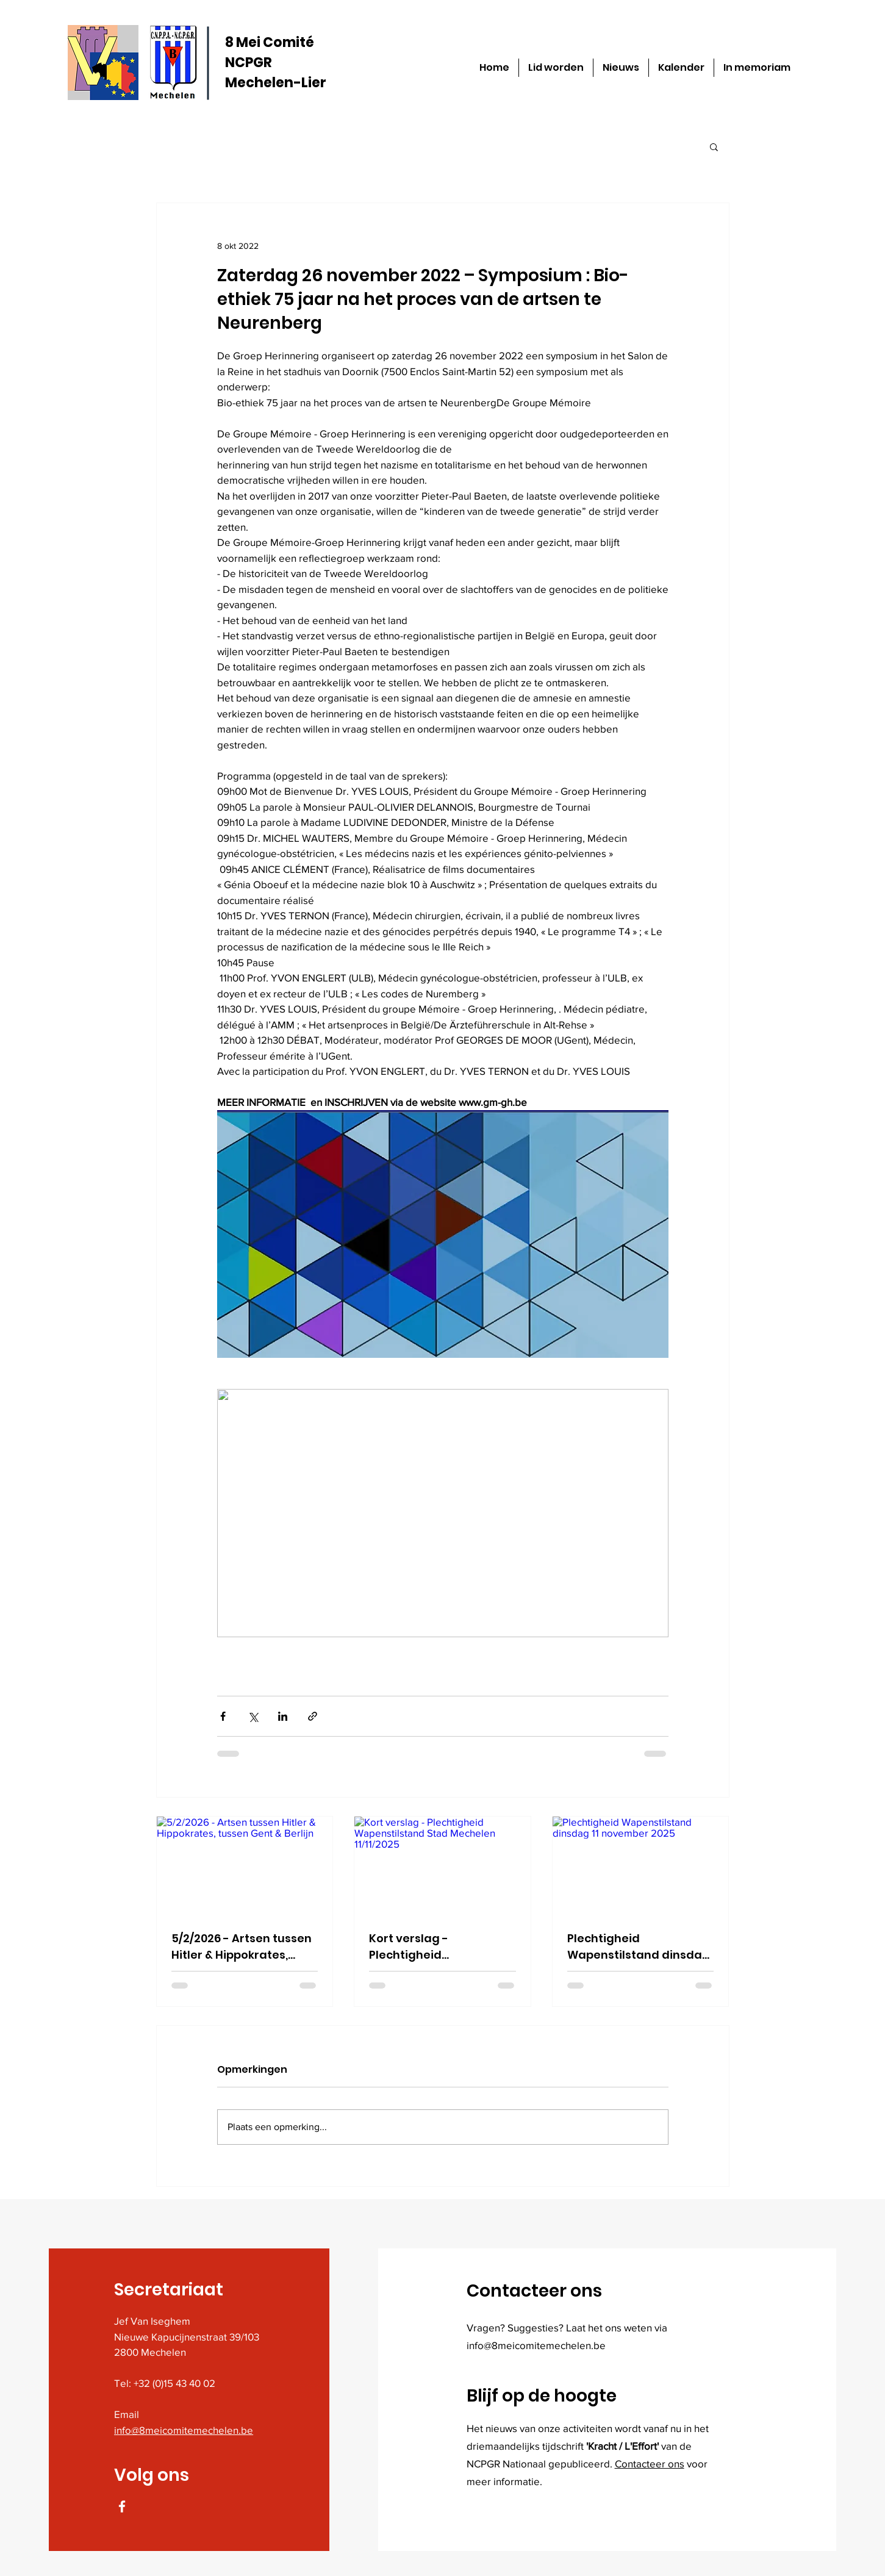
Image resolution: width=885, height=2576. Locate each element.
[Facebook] (122, 2506)
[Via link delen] (312, 1716)
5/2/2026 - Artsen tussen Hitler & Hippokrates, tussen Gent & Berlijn (241, 1947)
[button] (714, 146)
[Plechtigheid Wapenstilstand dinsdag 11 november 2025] (641, 1866)
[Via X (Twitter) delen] (253, 1716)
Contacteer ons (649, 2463)
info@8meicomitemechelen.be (183, 2430)
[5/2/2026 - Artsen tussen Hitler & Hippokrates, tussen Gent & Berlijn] (245, 1866)
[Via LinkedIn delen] (282, 1716)
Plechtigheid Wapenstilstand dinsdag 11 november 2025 (638, 1947)
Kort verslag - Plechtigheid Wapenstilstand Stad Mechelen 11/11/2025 (430, 1947)
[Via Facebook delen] (223, 1716)
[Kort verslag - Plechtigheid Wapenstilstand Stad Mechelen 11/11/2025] (442, 1866)
